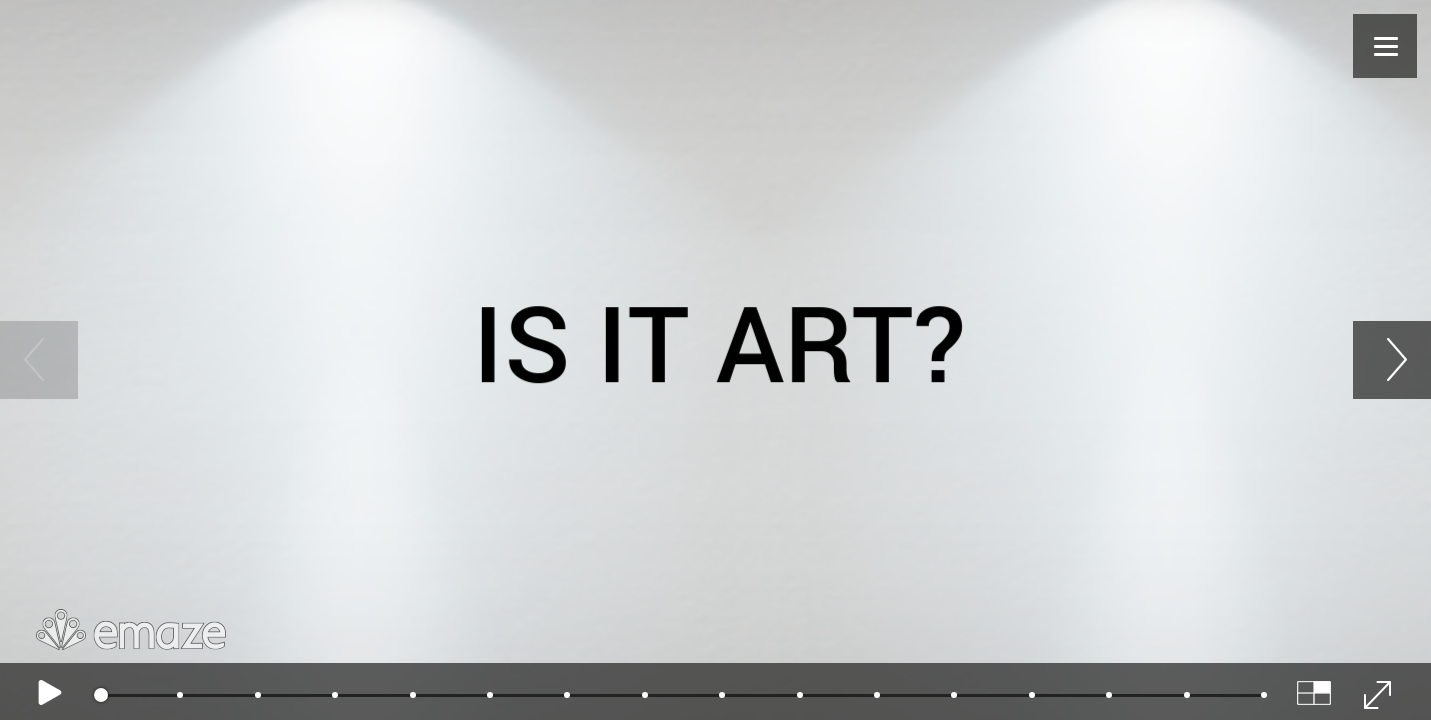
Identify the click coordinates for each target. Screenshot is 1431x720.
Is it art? (719, 338)
